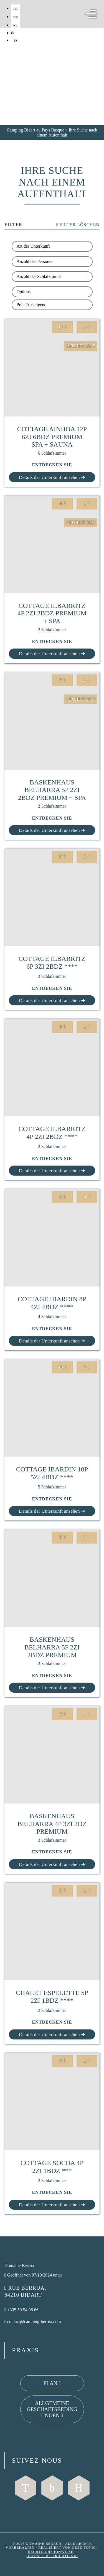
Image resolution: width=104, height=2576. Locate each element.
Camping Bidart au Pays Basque (35, 130)
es (15, 40)
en (15, 17)
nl (15, 25)
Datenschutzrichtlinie (52, 2556)
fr (15, 8)
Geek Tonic (84, 2548)
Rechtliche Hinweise (50, 2552)
